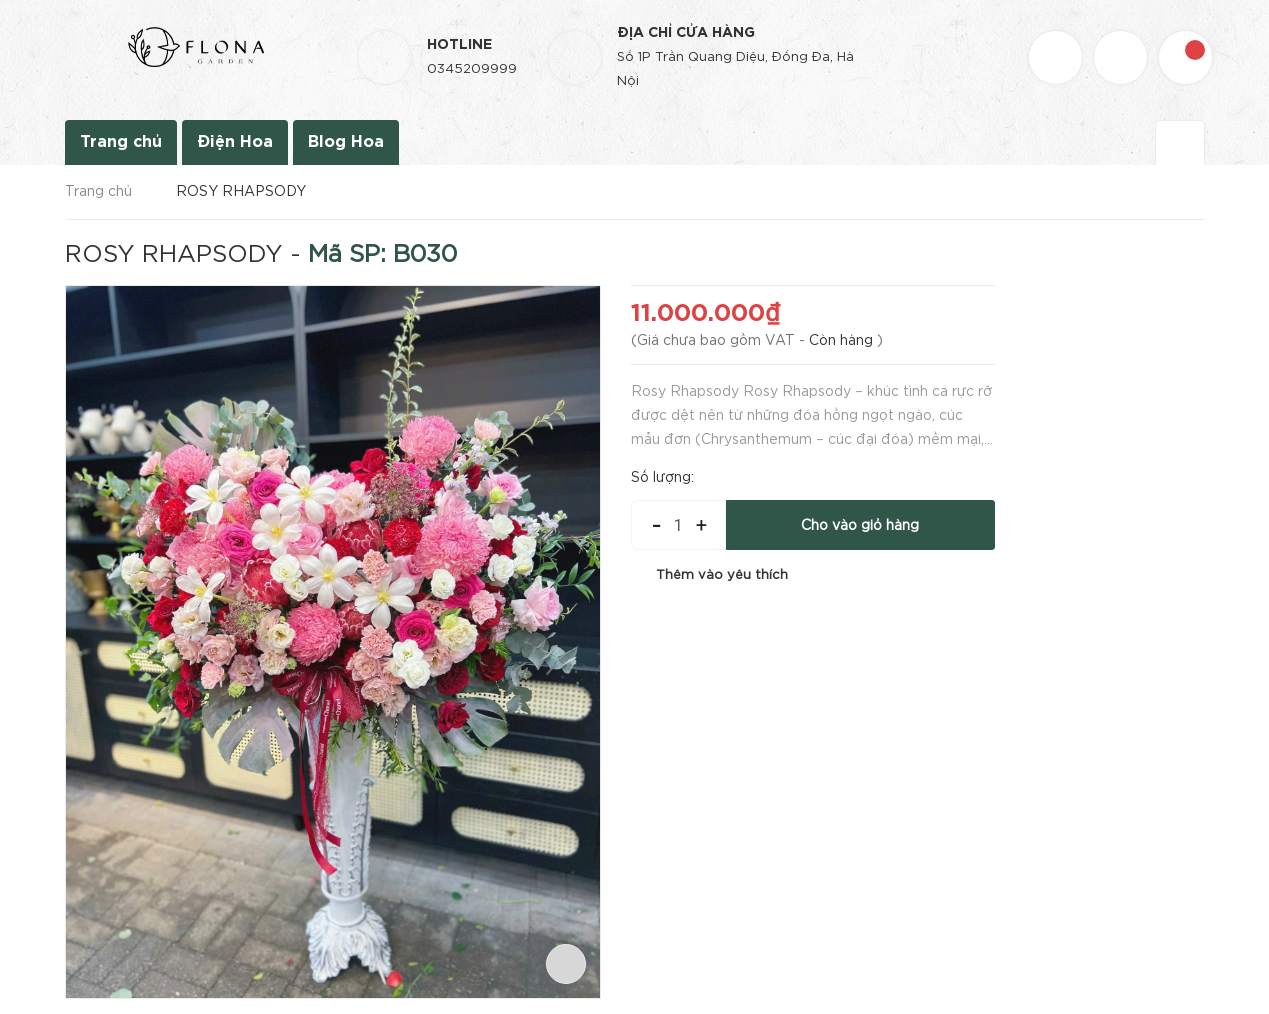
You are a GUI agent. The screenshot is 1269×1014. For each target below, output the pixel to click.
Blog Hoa (346, 142)
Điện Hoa (235, 142)
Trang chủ (121, 142)
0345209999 (472, 69)
